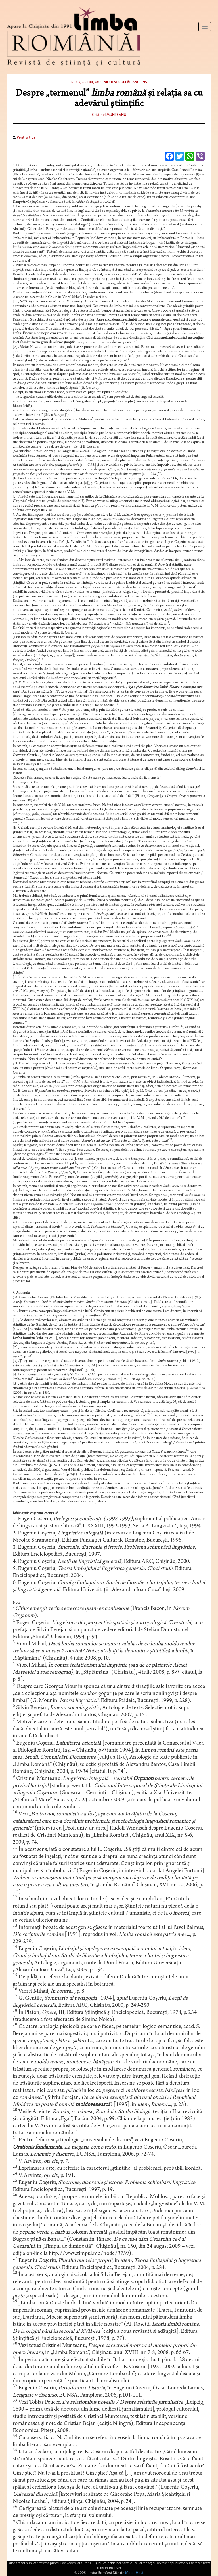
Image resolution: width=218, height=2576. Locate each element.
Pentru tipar (25, 138)
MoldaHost (134, 2573)
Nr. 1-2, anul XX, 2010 (86, 82)
